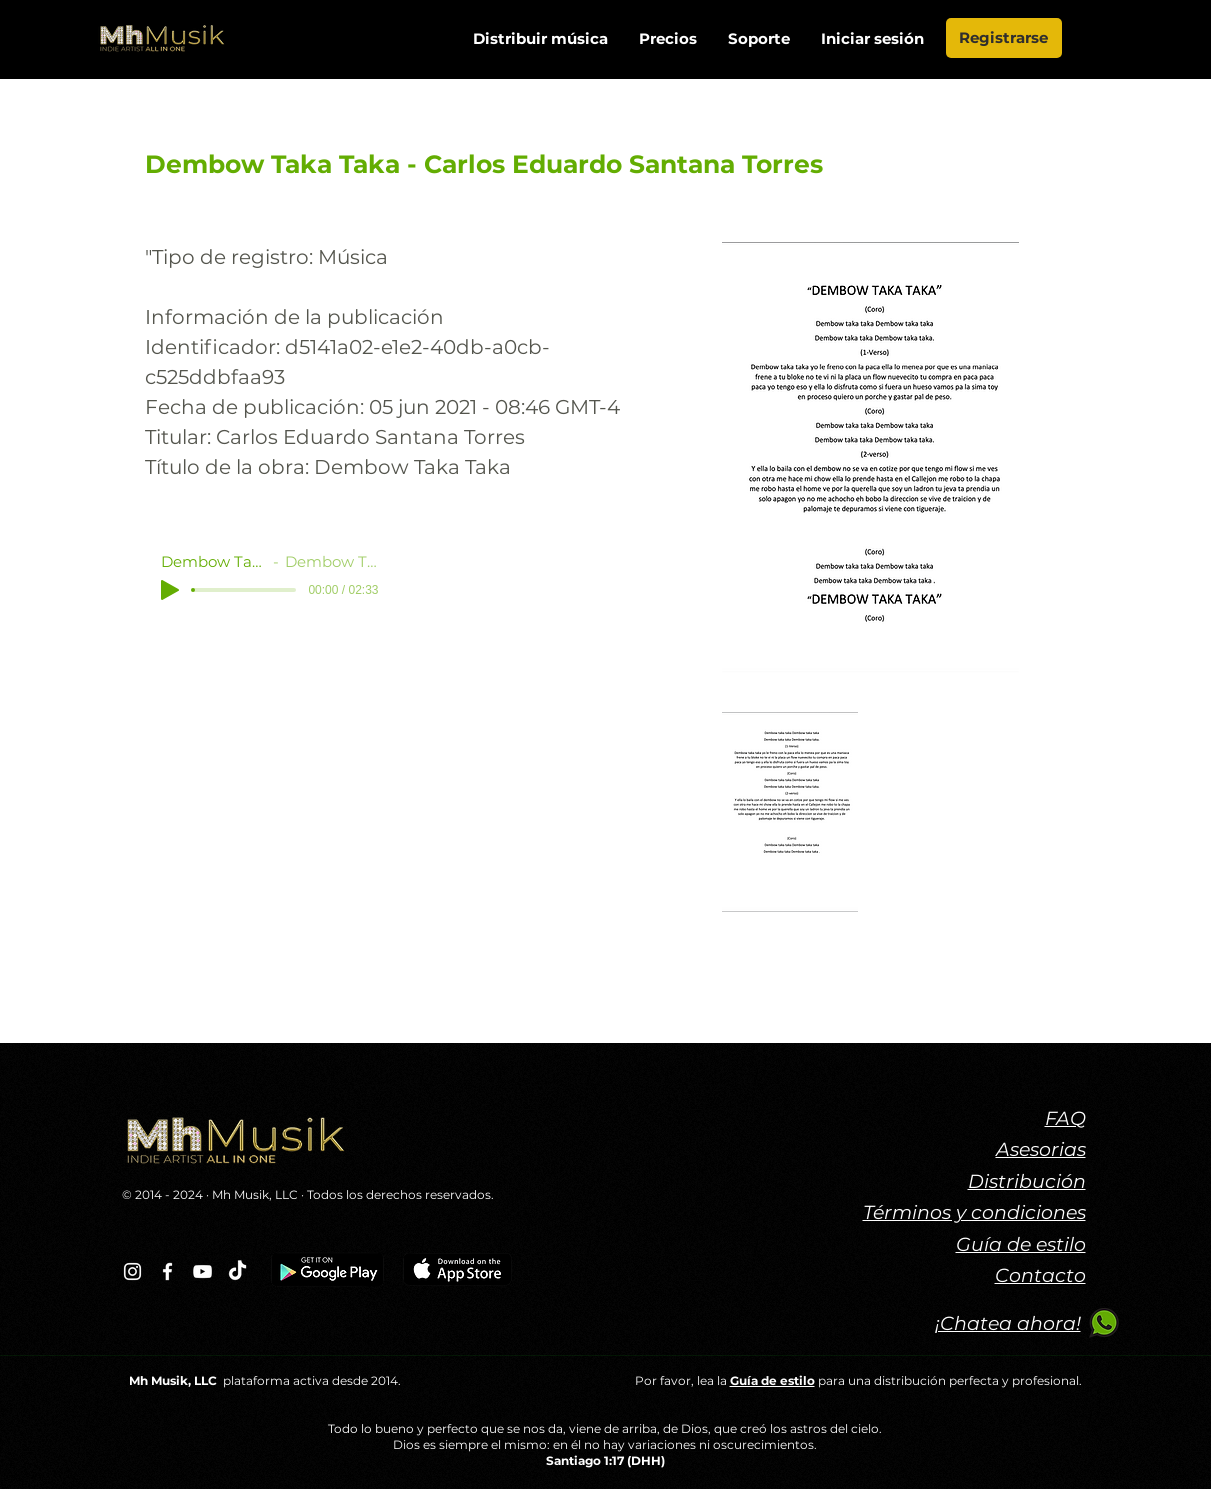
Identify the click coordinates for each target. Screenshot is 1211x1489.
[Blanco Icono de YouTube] (202, 1271)
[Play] (170, 590)
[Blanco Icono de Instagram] (132, 1271)
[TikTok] (237, 1271)
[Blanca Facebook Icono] (167, 1271)
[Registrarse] (1004, 38)
